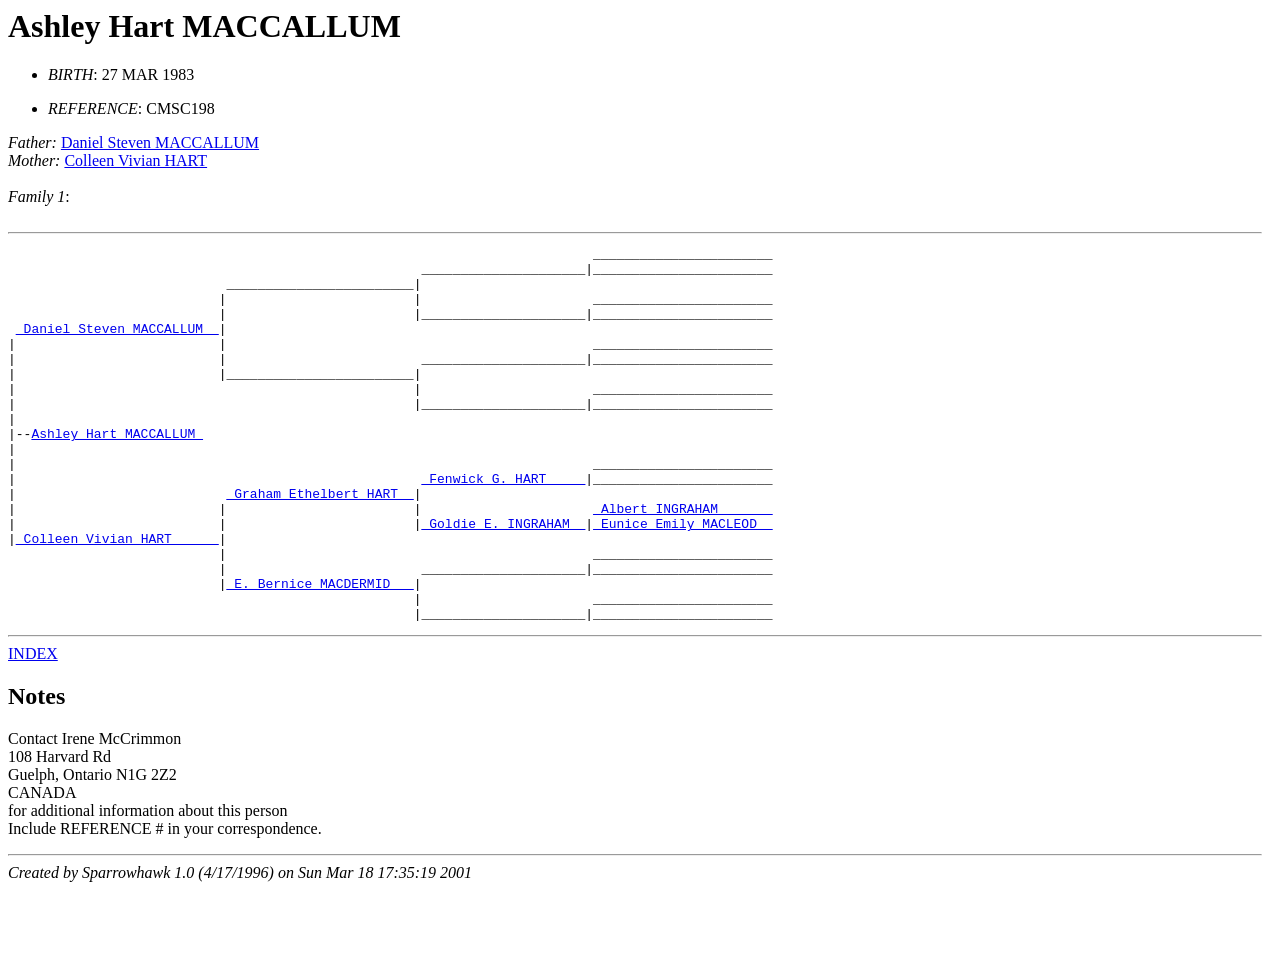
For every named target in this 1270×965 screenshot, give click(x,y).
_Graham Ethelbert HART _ (319, 544)
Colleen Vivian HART (135, 160)
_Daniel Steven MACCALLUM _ (117, 346)
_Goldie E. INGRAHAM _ (503, 580)
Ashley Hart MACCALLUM (204, 26)
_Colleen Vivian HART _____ (117, 598)
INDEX (33, 728)
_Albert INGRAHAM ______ (682, 562)
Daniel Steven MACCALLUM (160, 142)
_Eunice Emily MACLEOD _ (682, 580)
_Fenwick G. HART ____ (503, 526)
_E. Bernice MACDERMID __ (319, 652)
